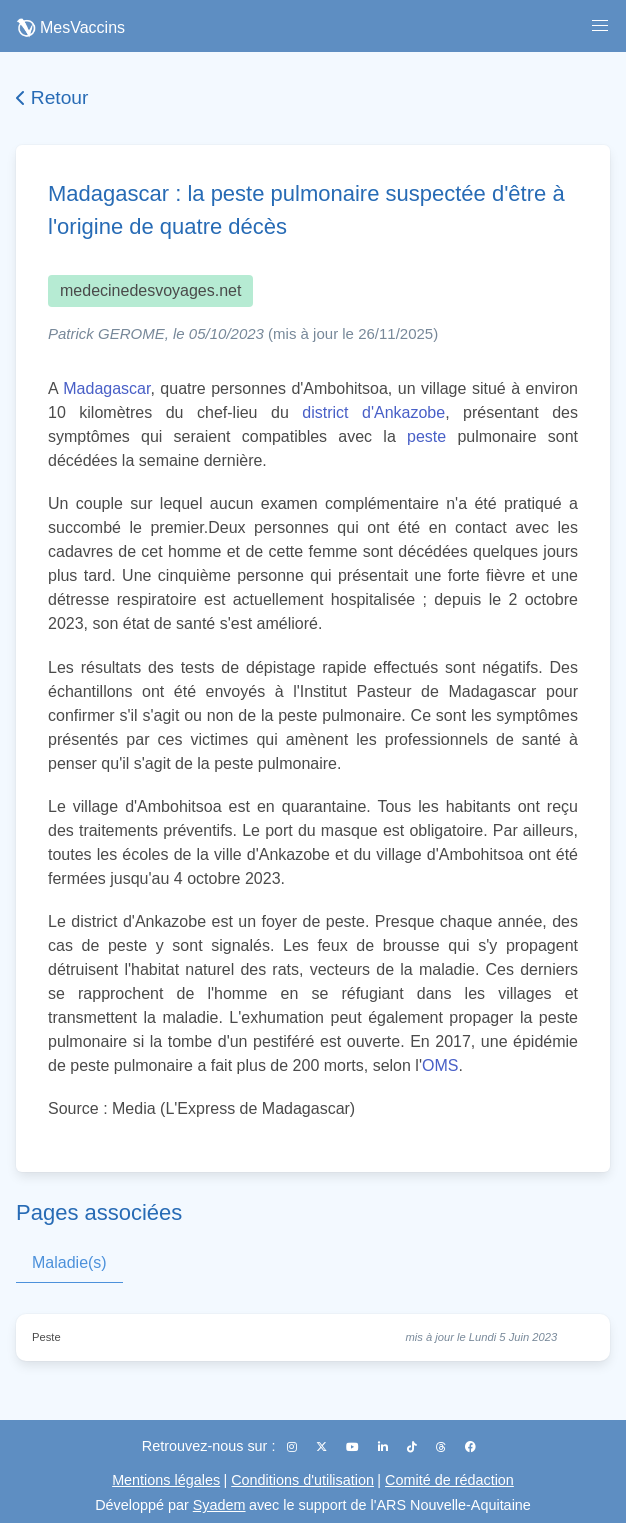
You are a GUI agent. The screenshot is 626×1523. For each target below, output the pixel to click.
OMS (440, 1065)
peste (426, 436)
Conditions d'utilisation (302, 1480)
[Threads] (442, 1447)
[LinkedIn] (384, 1447)
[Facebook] (470, 1447)
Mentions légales (166, 1480)
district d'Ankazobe (373, 412)
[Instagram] (293, 1447)
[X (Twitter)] (323, 1447)
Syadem (219, 1505)
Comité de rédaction (449, 1480)
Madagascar (106, 388)
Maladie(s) (69, 1262)
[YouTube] (354, 1447)
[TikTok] (413, 1447)
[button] (600, 26)
